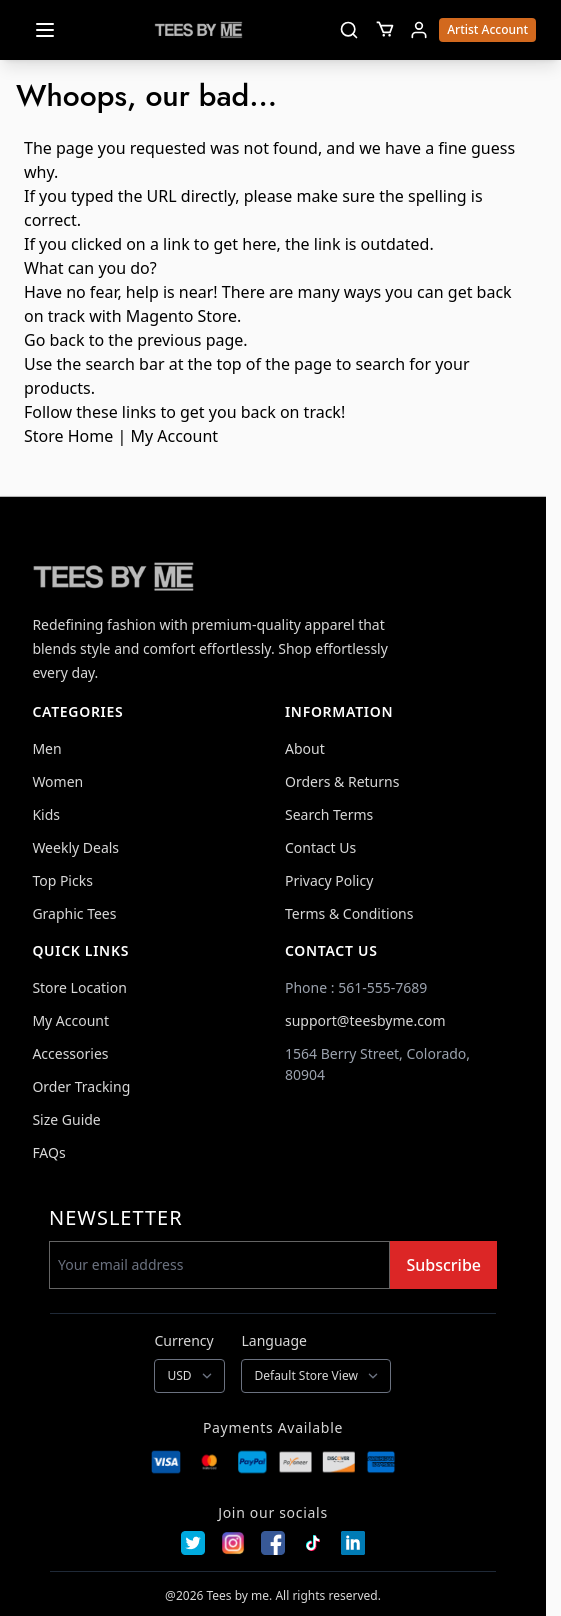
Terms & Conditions (349, 913)
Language (273, 1340)
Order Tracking (81, 1086)
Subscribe (443, 1265)
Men (46, 748)
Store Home (68, 436)
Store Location (79, 987)
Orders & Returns (342, 781)
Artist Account (487, 29)
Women (57, 781)
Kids (46, 814)
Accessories (70, 1053)
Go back (54, 340)
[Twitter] (193, 1543)
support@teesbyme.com (365, 1020)
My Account (174, 436)
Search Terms (329, 814)
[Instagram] (233, 1543)
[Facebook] (273, 1543)
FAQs (48, 1152)
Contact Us (320, 847)
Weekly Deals (75, 847)
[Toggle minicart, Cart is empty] (385, 29)
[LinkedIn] (353, 1543)
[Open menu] (45, 30)
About (305, 748)
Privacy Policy (329, 880)
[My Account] (419, 30)
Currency (183, 1340)
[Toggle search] (349, 30)
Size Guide (66, 1119)
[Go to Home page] (199, 29)
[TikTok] (313, 1543)
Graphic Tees (74, 913)
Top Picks (62, 880)
